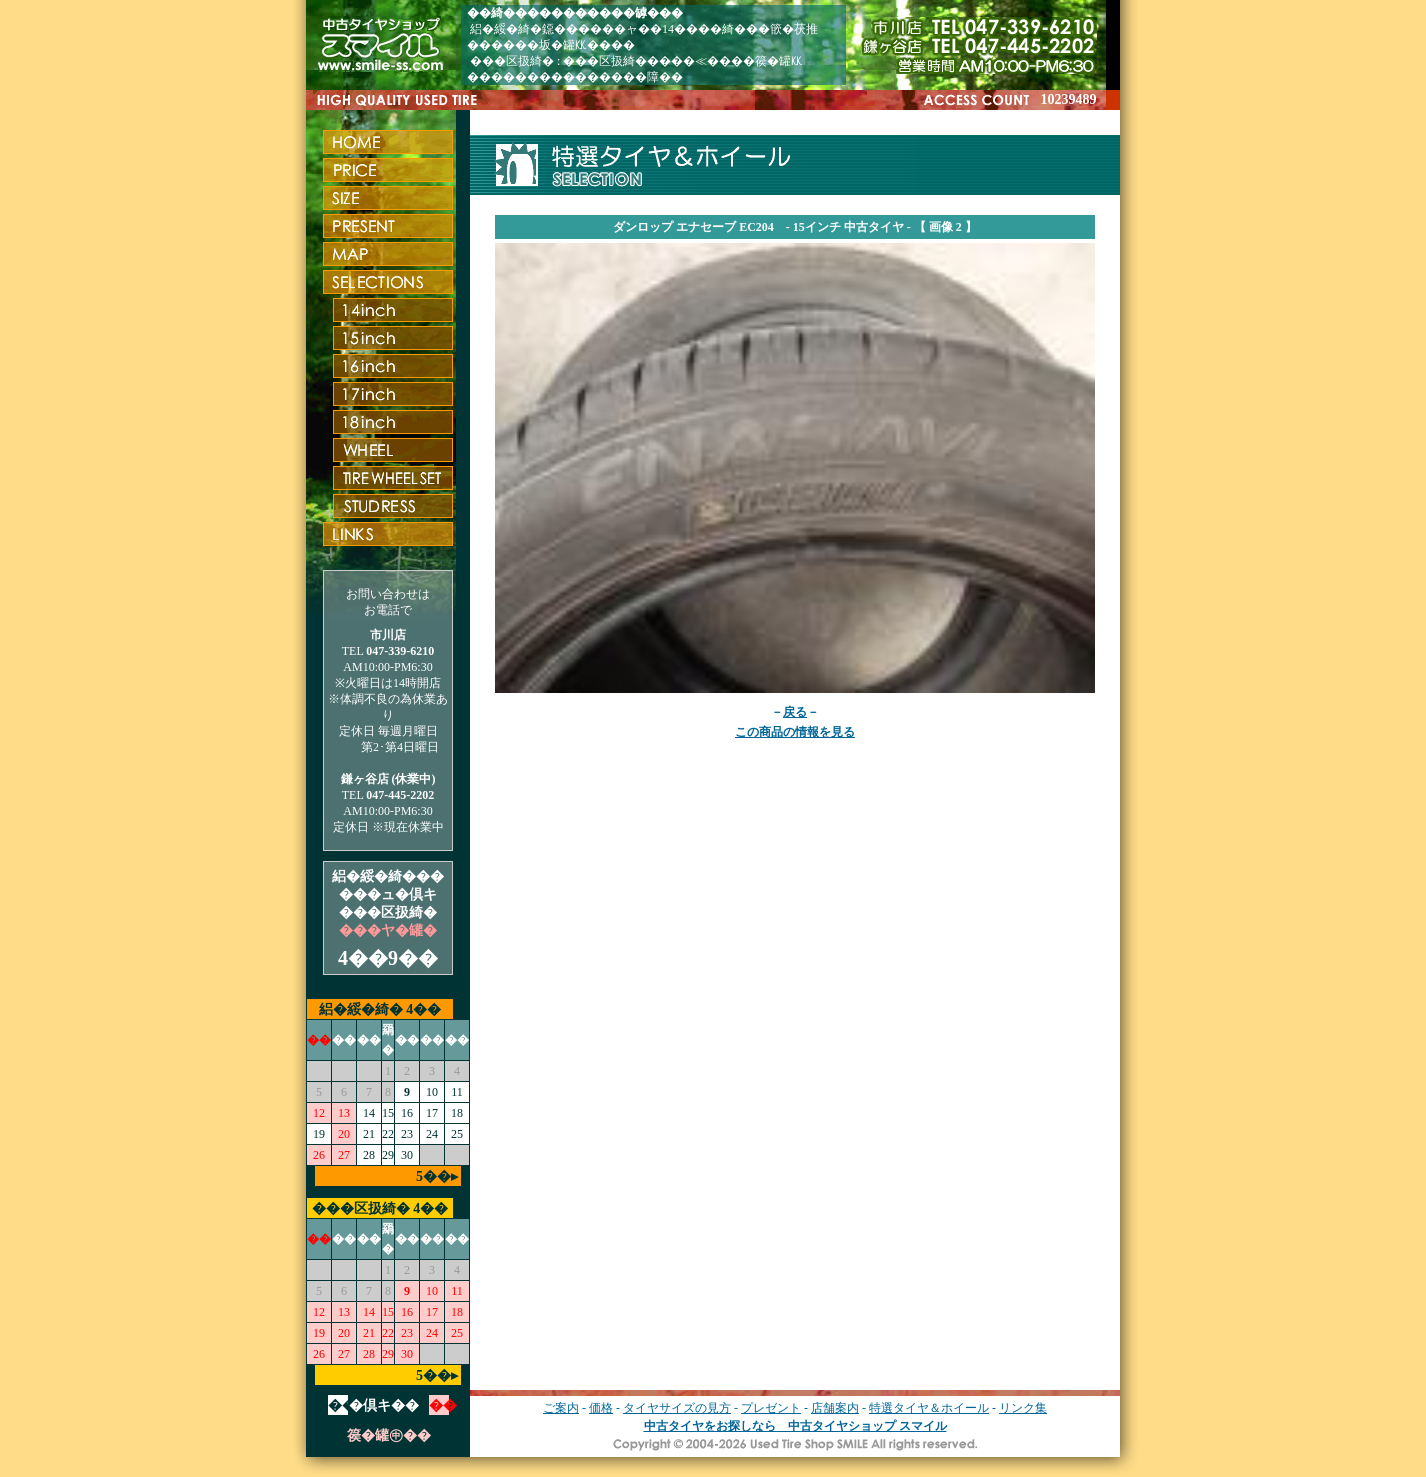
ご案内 (561, 1408)
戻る (795, 712)
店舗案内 (835, 1408)
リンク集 (1023, 1408)
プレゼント (771, 1408)
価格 (601, 1408)
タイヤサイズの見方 (677, 1408)
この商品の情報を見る (795, 732)
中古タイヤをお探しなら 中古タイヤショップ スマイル (795, 1426)
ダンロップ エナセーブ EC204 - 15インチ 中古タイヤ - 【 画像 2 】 (795, 227)
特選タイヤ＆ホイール (929, 1408)
